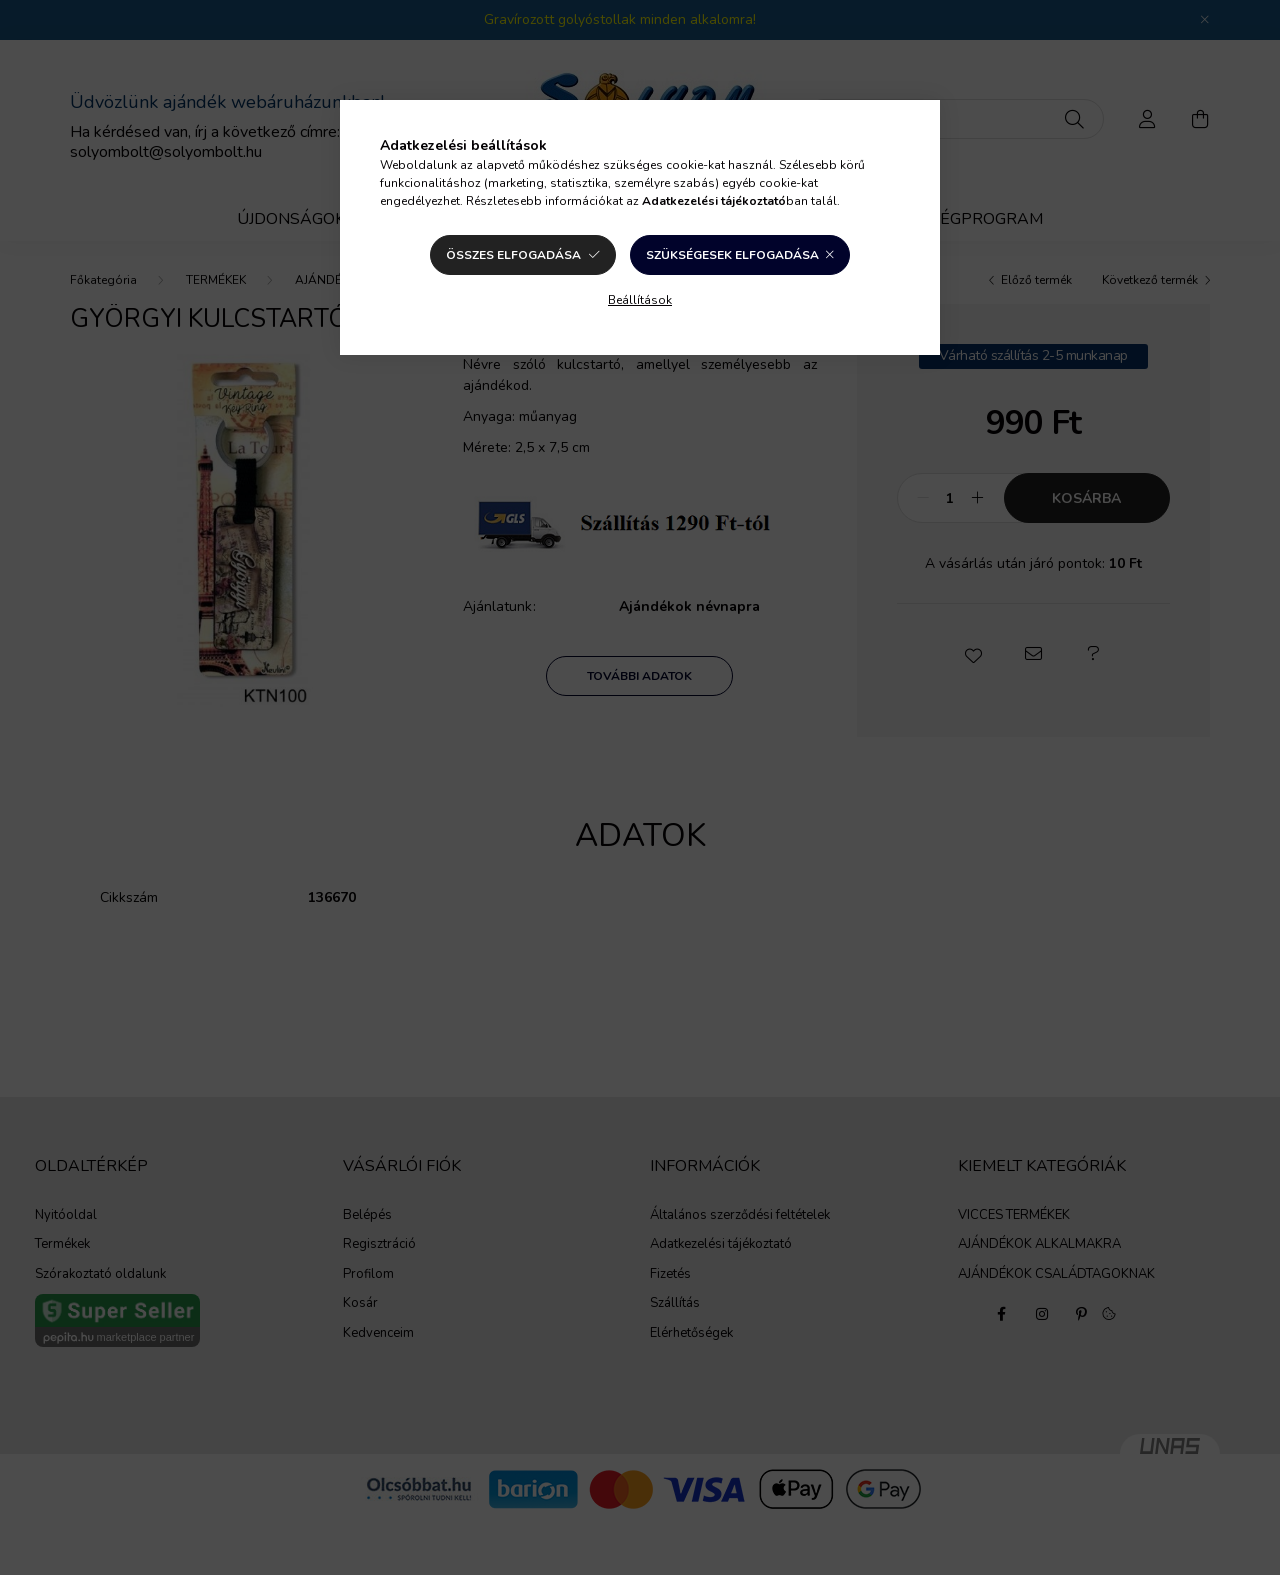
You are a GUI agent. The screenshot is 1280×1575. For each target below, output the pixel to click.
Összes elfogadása (513, 255)
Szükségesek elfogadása (732, 255)
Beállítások (640, 300)
